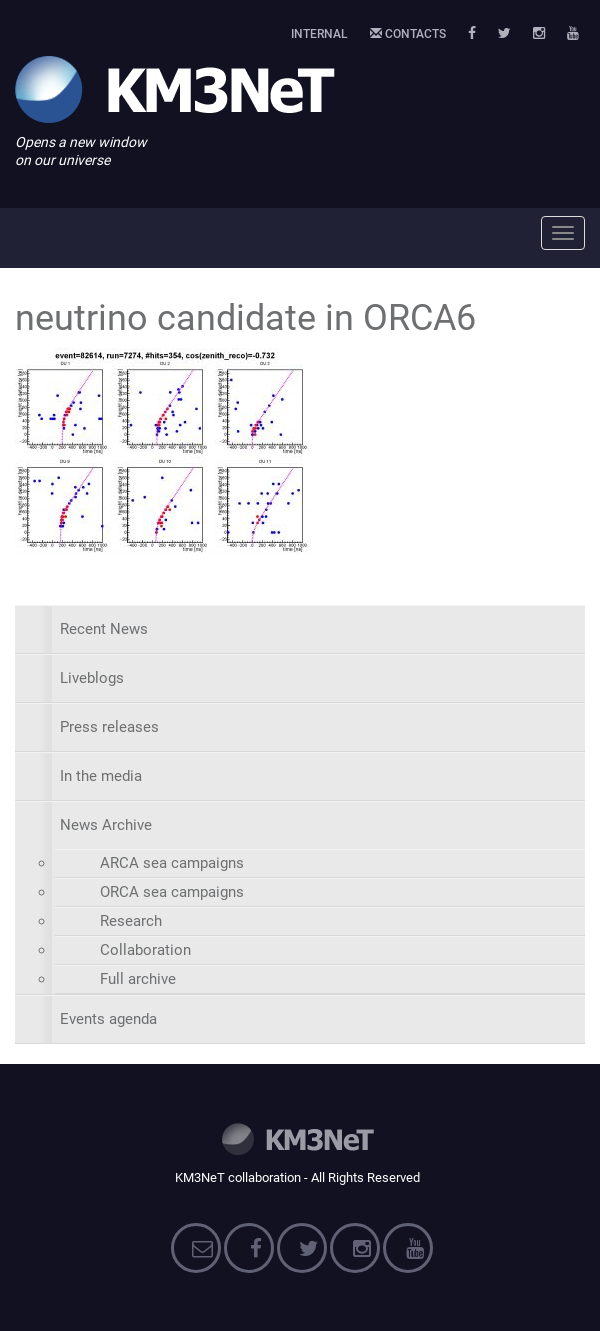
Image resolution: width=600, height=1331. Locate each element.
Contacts (408, 34)
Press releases (109, 727)
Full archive (138, 979)
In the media (101, 776)
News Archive (106, 825)
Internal (319, 34)
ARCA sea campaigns (172, 863)
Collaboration (145, 950)
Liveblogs (92, 678)
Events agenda (108, 1019)
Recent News (104, 629)
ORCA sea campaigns (172, 892)
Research (131, 921)
